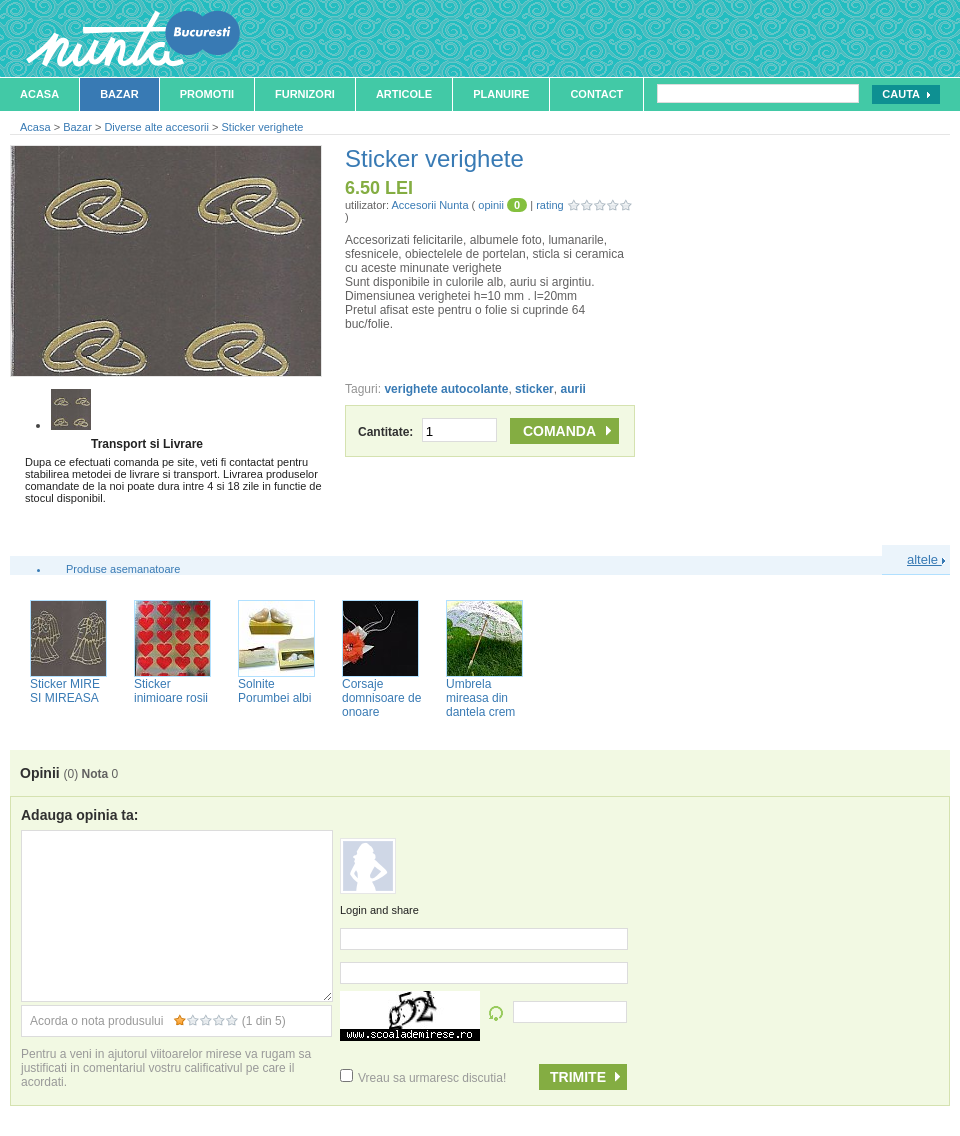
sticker (534, 389)
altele (926, 559)
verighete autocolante (446, 389)
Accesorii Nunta (429, 205)
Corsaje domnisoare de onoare (381, 698)
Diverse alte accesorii (156, 127)
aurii (572, 389)
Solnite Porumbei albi (274, 691)
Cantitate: (427, 432)
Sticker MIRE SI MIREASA (65, 691)
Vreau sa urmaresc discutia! (423, 1078)
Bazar (119, 94)
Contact (596, 94)
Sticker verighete (263, 127)
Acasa (39, 94)
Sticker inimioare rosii (171, 691)
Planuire (501, 94)
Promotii (207, 94)
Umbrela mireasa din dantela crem (480, 698)
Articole (404, 94)
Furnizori (305, 94)
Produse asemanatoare (123, 569)
